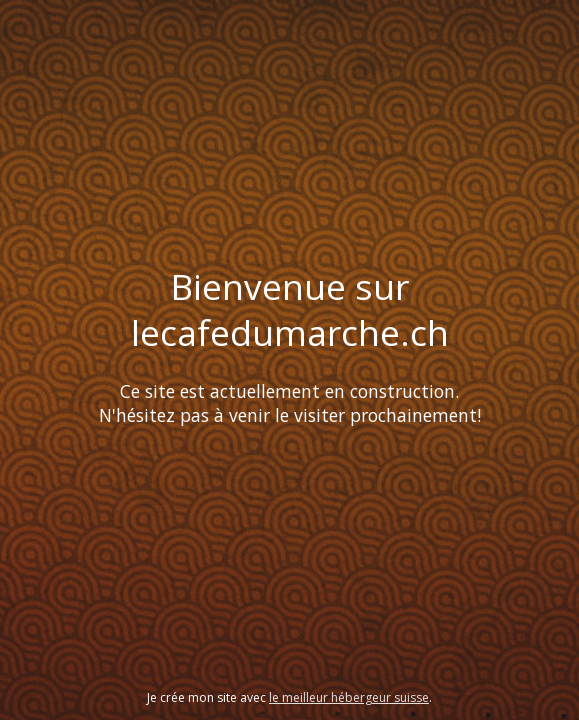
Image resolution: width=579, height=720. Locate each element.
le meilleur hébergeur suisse (349, 697)
